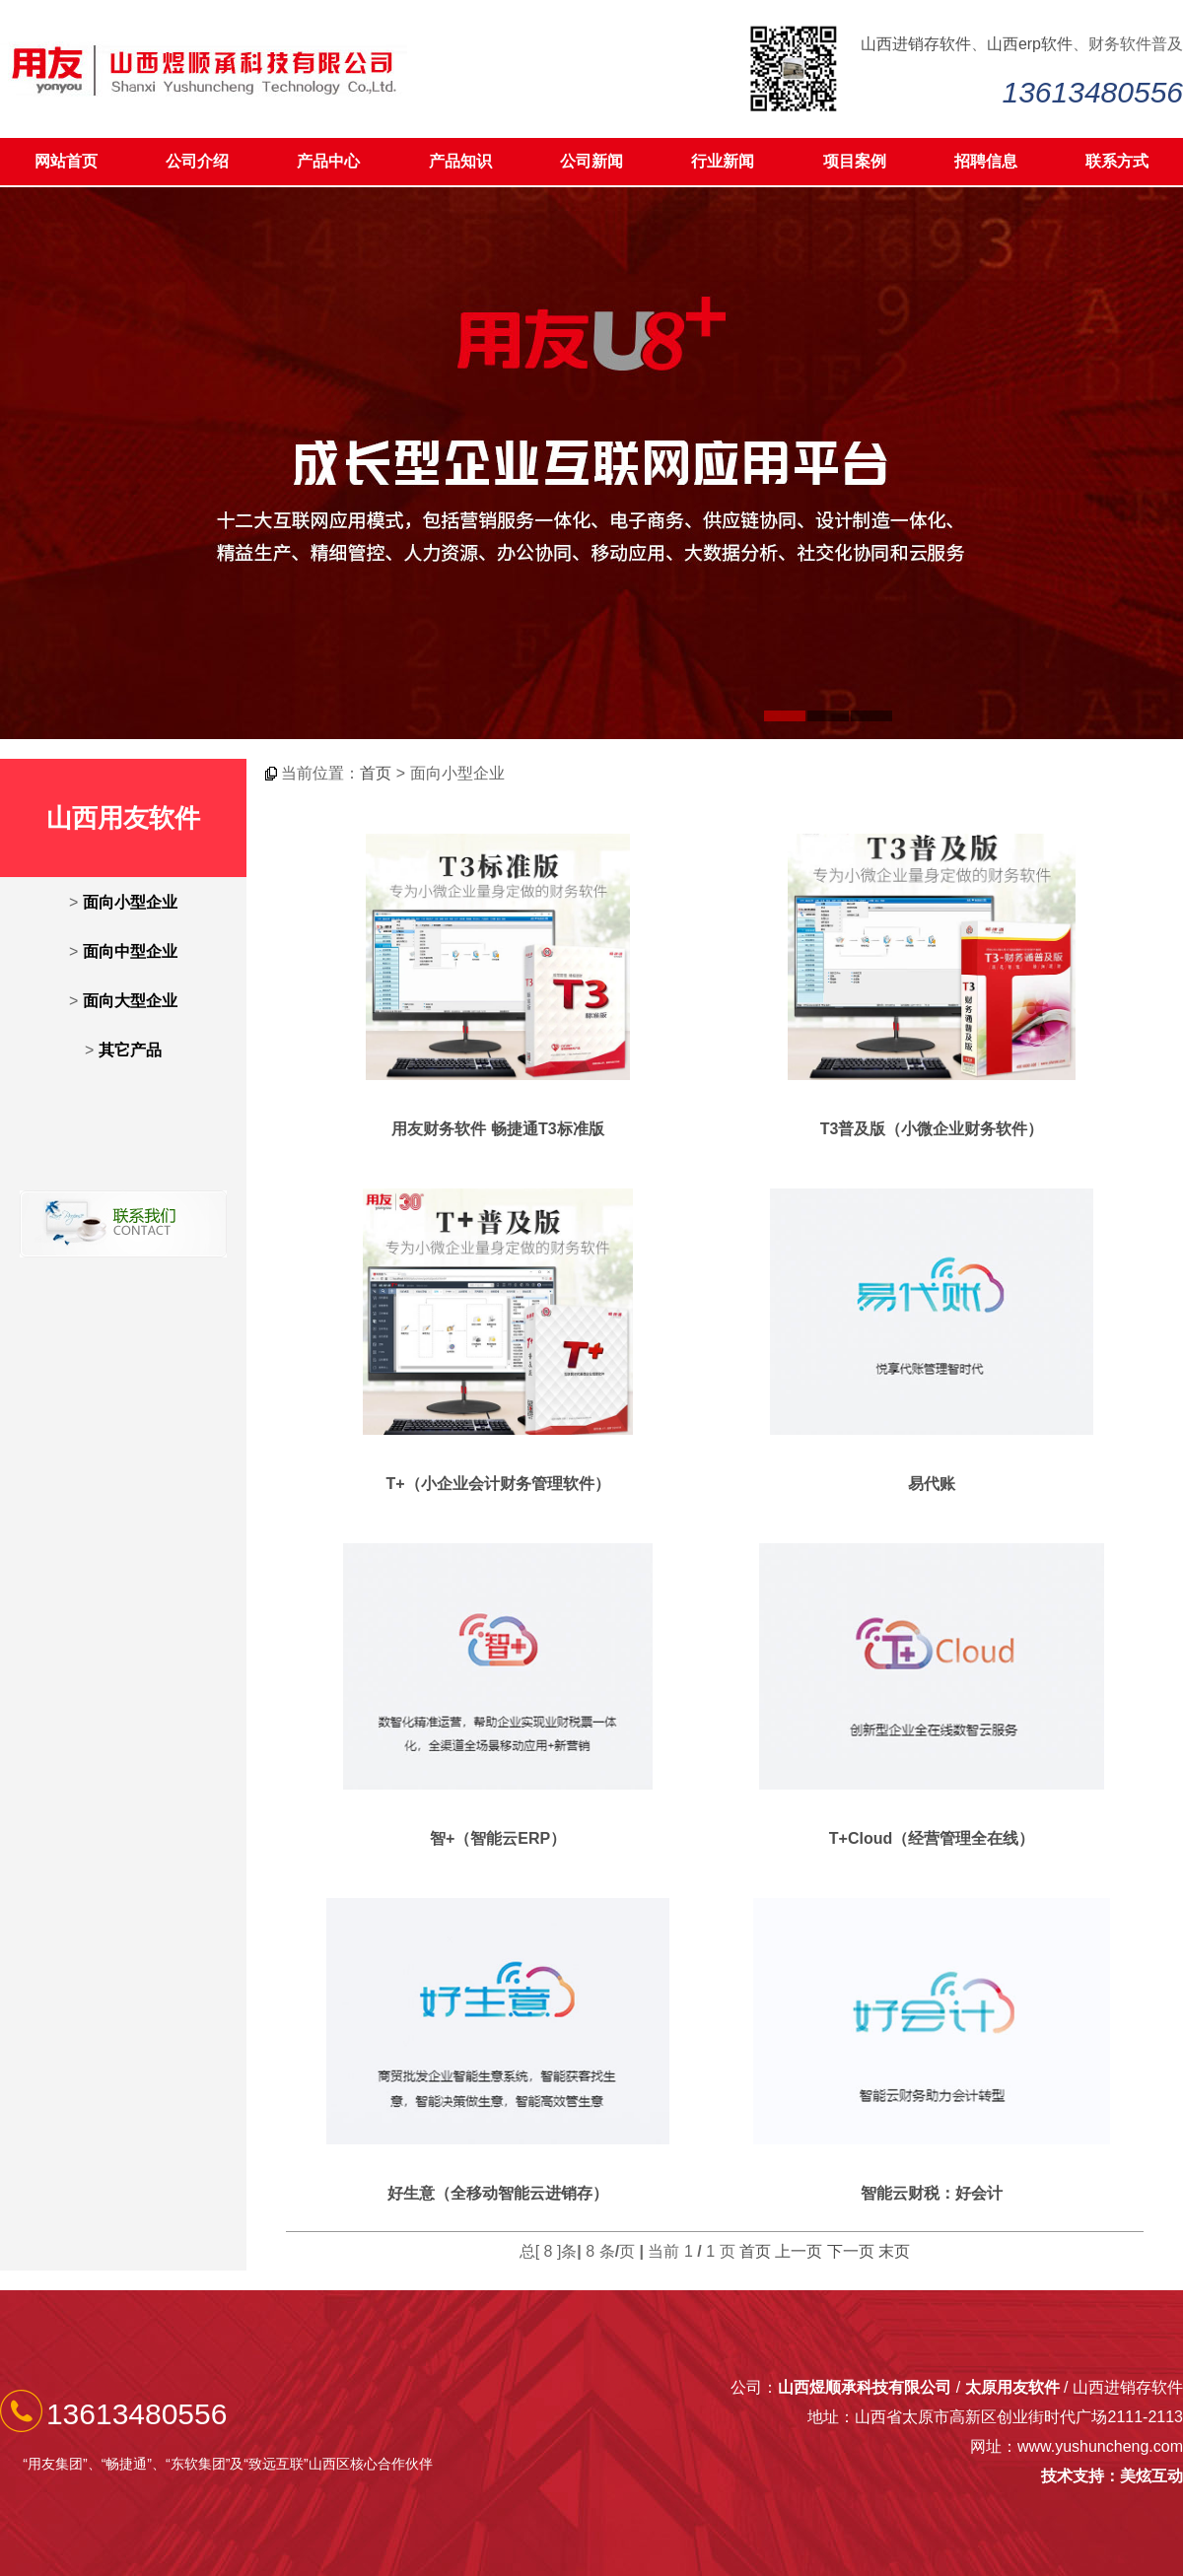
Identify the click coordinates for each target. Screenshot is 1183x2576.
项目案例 (854, 161)
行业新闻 (722, 161)
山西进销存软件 (916, 43)
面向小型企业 (130, 902)
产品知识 (460, 161)
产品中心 (328, 161)
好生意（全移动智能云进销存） (497, 2193)
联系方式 (1116, 161)
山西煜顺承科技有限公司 (864, 2387)
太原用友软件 (1012, 2387)
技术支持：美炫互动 (1112, 2476)
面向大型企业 (130, 1000)
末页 (894, 2251)
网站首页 (66, 161)
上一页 (798, 2251)
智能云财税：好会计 (932, 2193)
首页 (375, 773)
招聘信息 (985, 161)
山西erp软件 (1030, 43)
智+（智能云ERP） (498, 1838)
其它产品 (130, 1050)
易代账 (931, 1483)
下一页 (850, 2251)
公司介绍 (197, 161)
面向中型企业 (130, 951)
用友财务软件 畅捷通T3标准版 (497, 1128)
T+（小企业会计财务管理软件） (497, 1483)
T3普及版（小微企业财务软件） (932, 1128)
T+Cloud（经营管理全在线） (931, 1838)
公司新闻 (591, 161)
